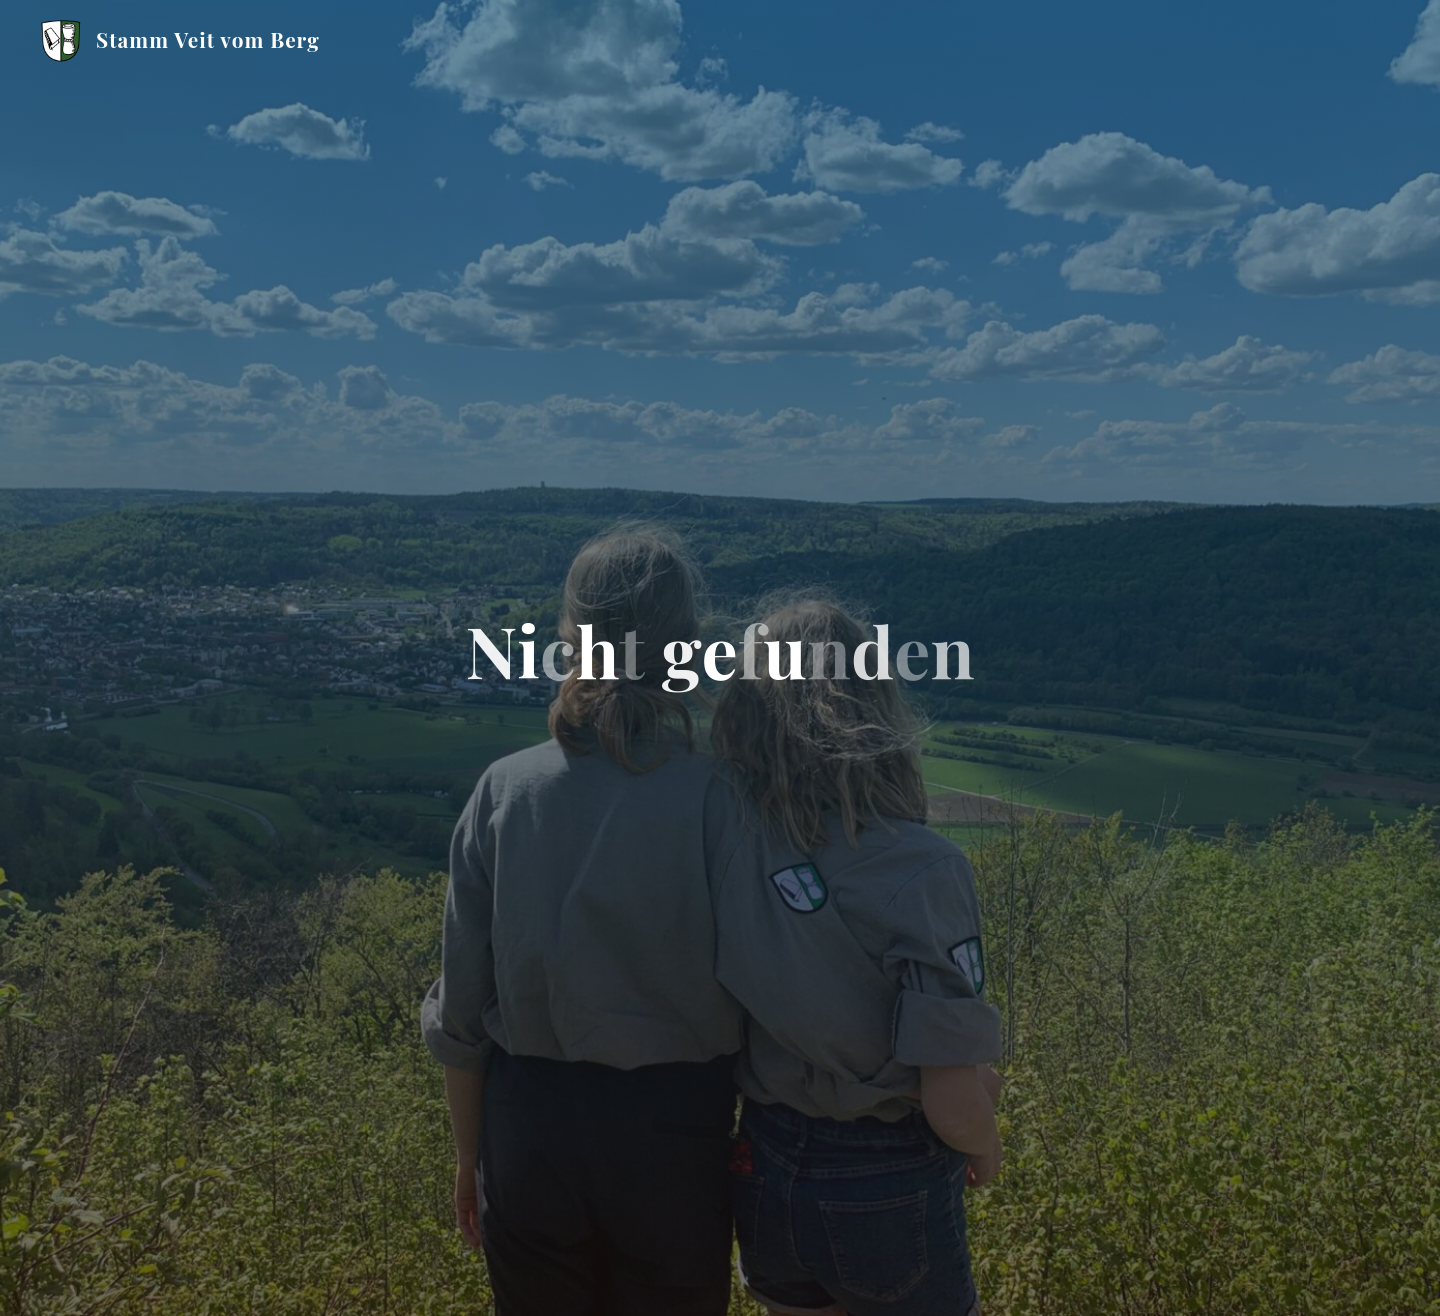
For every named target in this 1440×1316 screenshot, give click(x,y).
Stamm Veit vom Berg (208, 39)
